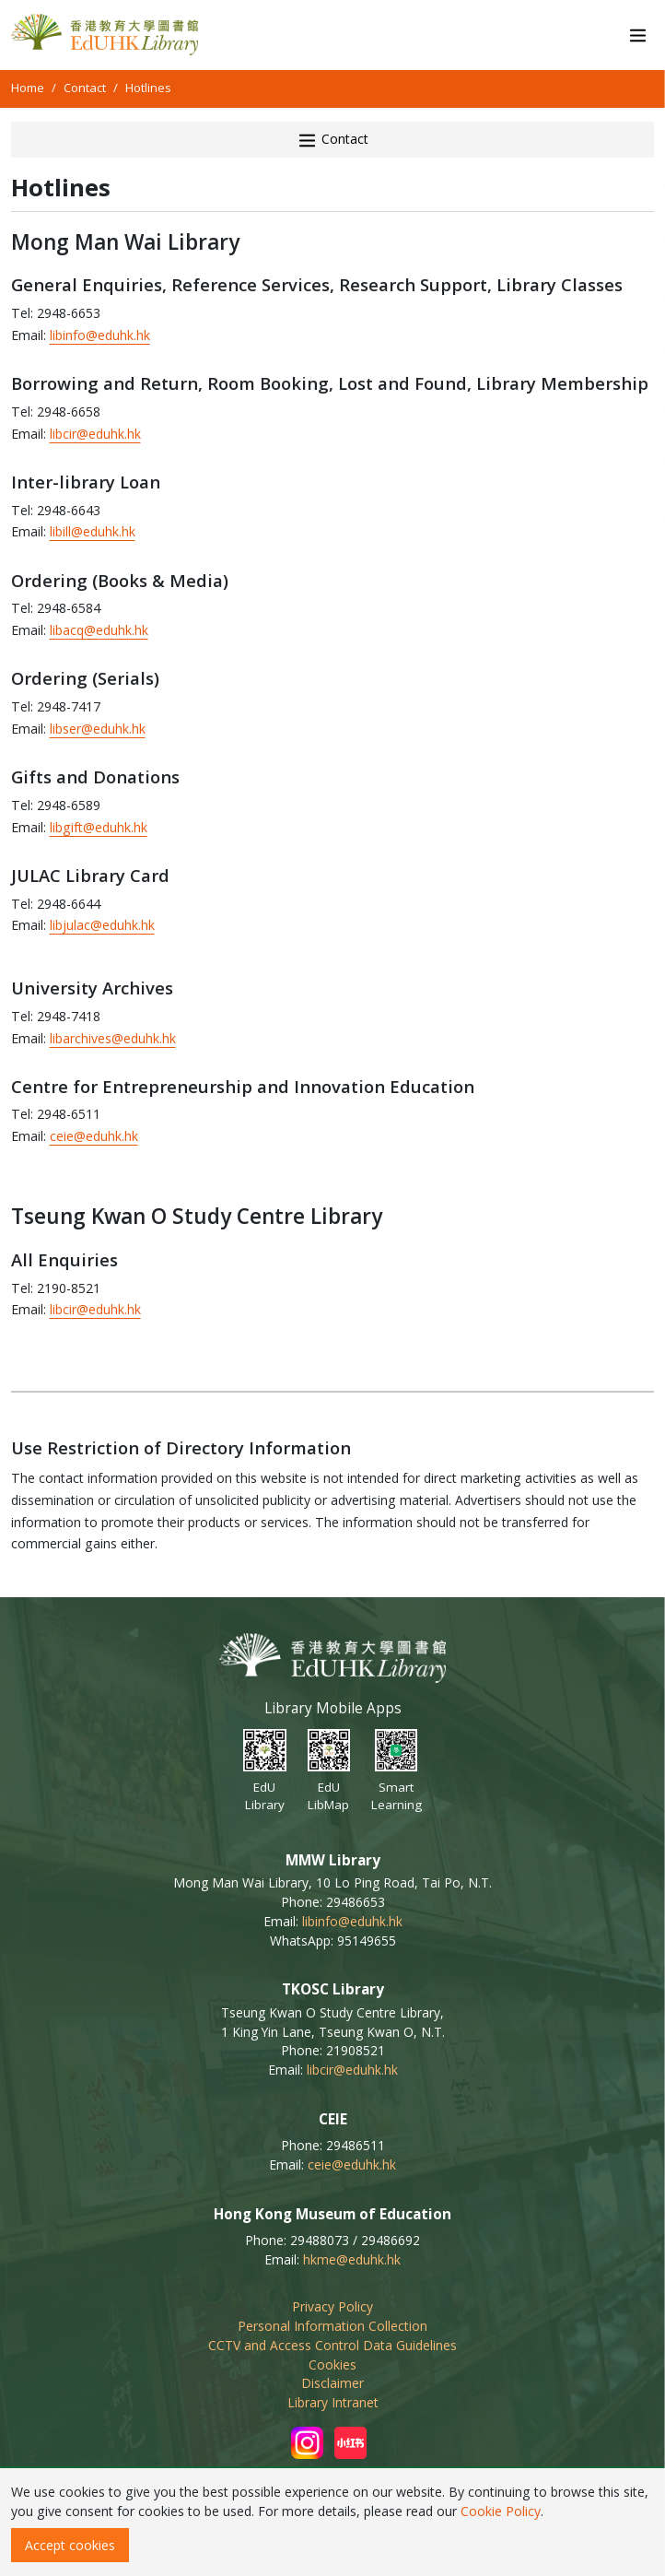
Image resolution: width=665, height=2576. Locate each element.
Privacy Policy (332, 2306)
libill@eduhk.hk (92, 531)
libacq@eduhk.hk (99, 630)
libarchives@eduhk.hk (113, 1038)
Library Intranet (333, 2402)
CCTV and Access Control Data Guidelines (332, 2345)
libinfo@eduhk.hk (100, 335)
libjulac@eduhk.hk (102, 925)
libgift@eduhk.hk (98, 827)
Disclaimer (332, 2383)
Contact (85, 87)
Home (27, 87)
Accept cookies (70, 2545)
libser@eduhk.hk (98, 728)
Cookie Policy (501, 2511)
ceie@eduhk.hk (94, 1136)
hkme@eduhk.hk (352, 2259)
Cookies (332, 2364)
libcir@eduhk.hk (95, 433)
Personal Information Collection (332, 2326)
